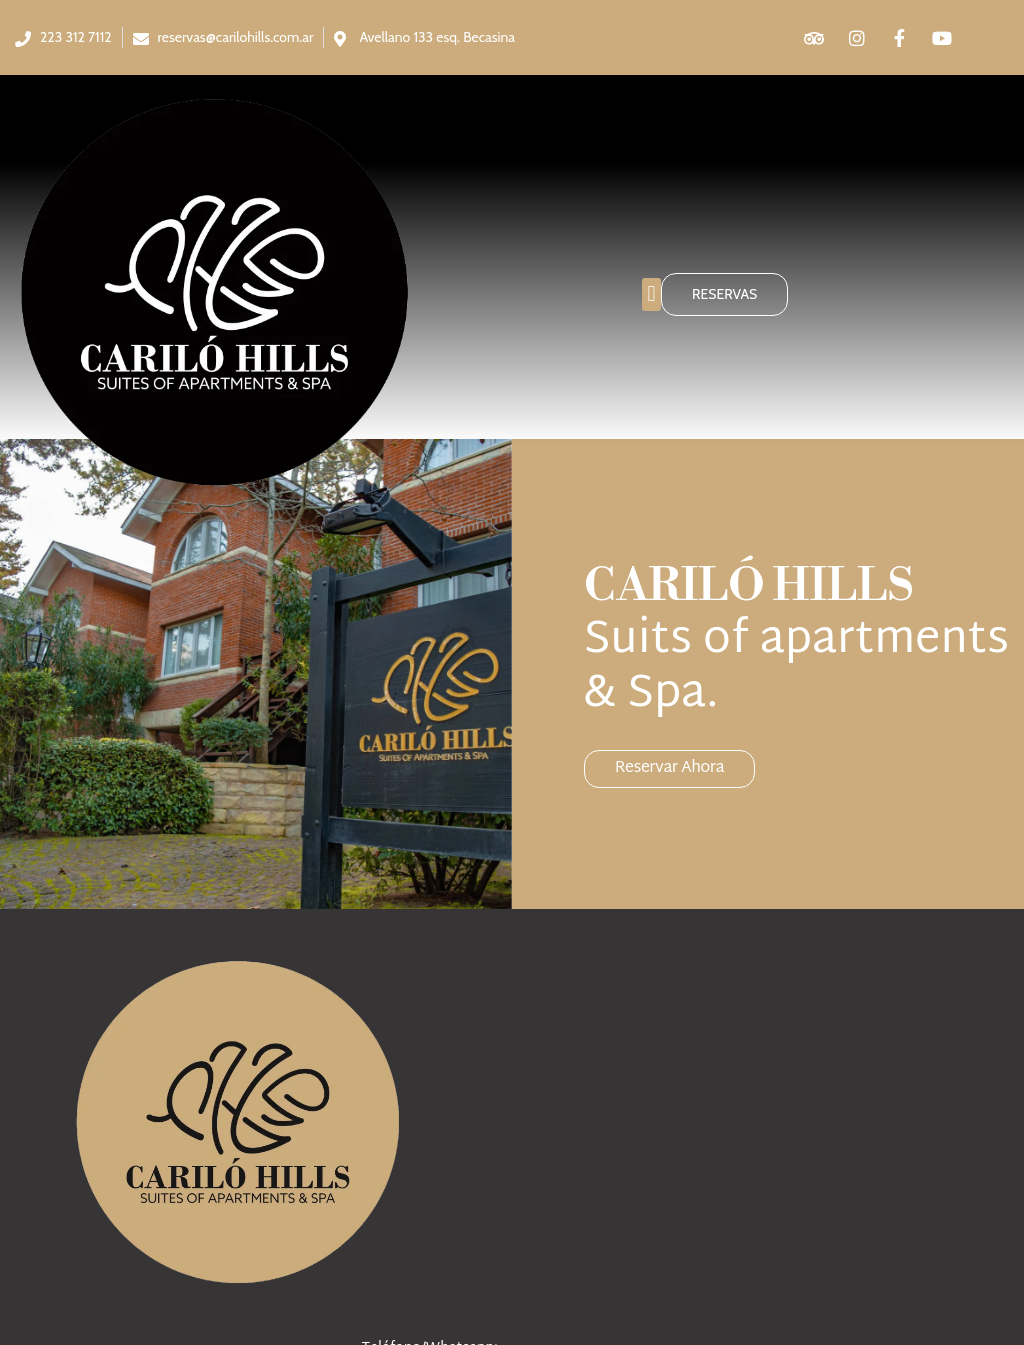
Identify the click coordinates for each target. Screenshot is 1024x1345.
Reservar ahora (670, 765)
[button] (651, 294)
